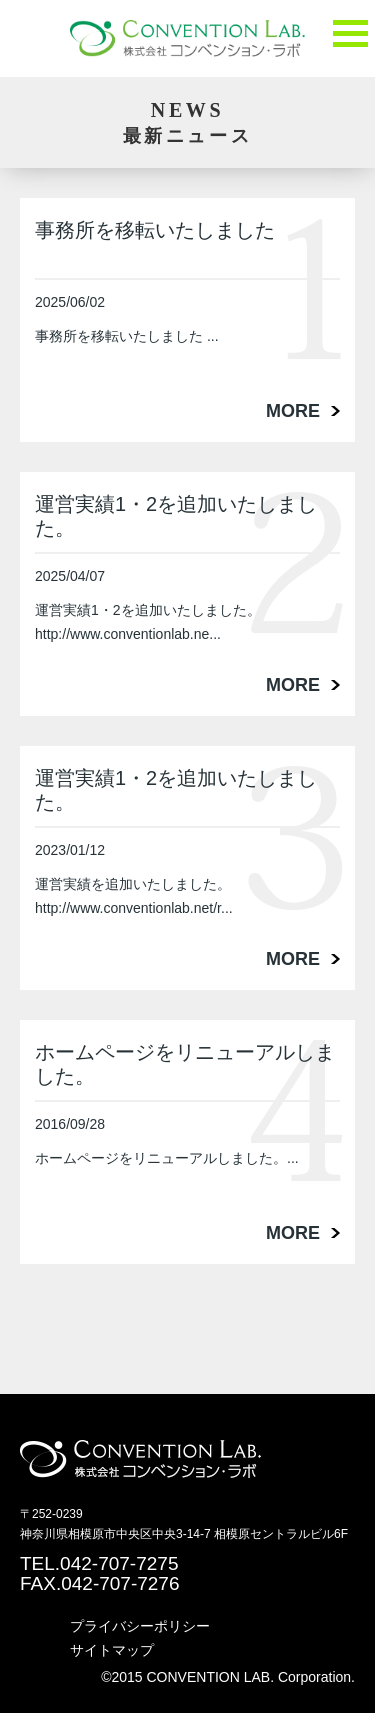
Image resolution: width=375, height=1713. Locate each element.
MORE (293, 411)
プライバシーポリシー (140, 1626)
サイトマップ (112, 1650)
